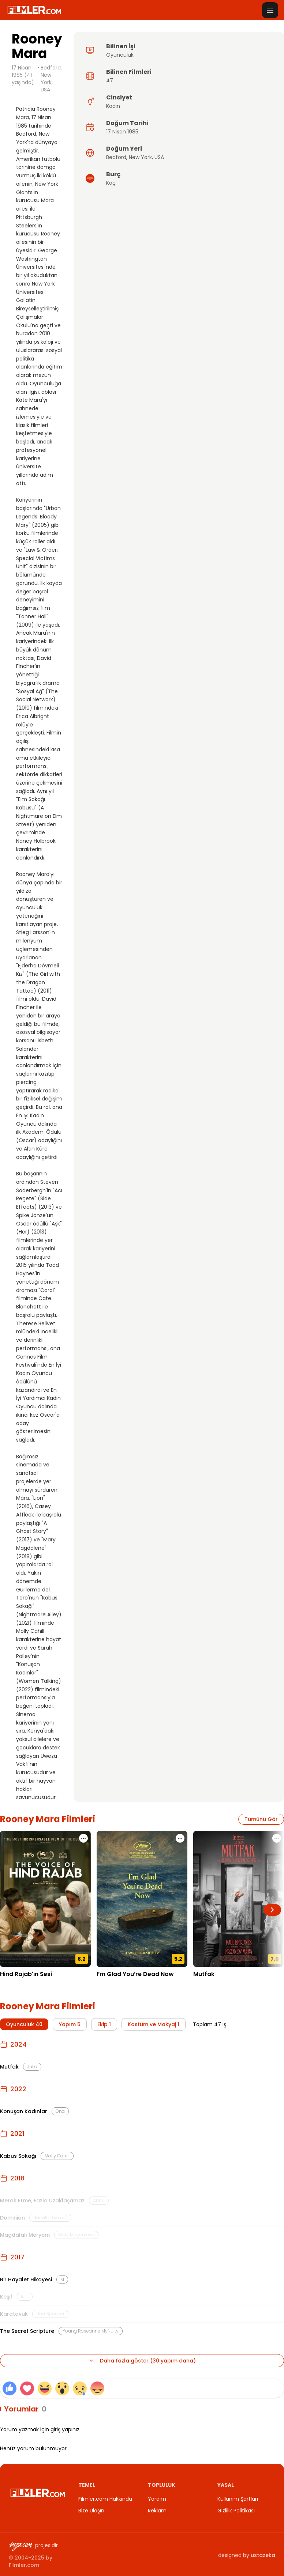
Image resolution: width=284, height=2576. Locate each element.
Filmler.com (24, 2565)
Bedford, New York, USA (51, 78)
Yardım (157, 2499)
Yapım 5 (70, 2024)
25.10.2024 (207, 1985)
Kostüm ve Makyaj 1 (153, 2024)
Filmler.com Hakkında (105, 2499)
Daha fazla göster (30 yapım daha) (142, 2360)
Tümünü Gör (261, 1819)
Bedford (116, 157)
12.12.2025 (13, 1985)
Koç (111, 182)
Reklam (157, 2510)
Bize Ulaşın (91, 2510)
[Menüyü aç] (270, 10)
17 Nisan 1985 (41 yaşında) (23, 75)
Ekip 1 (104, 2024)
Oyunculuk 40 (24, 2024)
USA (159, 157)
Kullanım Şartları (237, 2499)
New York (140, 157)
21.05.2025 (110, 1985)
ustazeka (263, 2555)
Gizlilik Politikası (236, 2510)
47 (109, 80)
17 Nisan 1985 (122, 131)
